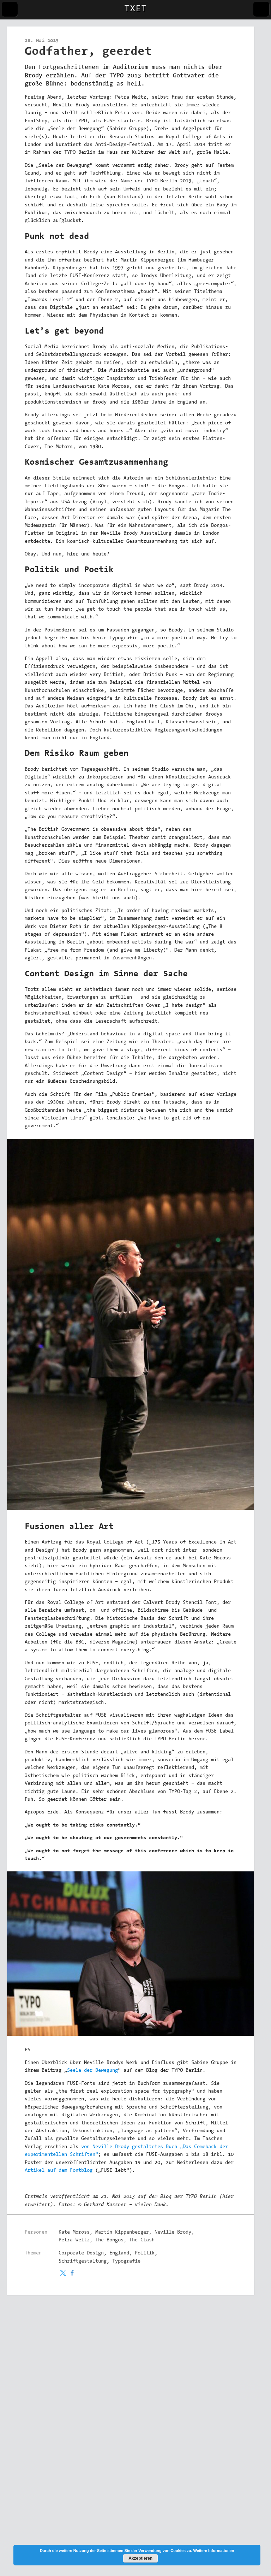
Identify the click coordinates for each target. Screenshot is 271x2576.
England (119, 2253)
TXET (135, 9)
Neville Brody (173, 2232)
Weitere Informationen (213, 2550)
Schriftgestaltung (83, 2261)
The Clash (142, 2240)
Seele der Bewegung (92, 2070)
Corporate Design (81, 2253)
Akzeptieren (140, 2558)
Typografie (126, 2261)
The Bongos (109, 2240)
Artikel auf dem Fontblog (58, 2170)
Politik (145, 2253)
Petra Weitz (74, 2240)
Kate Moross (74, 2232)
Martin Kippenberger (122, 2232)
